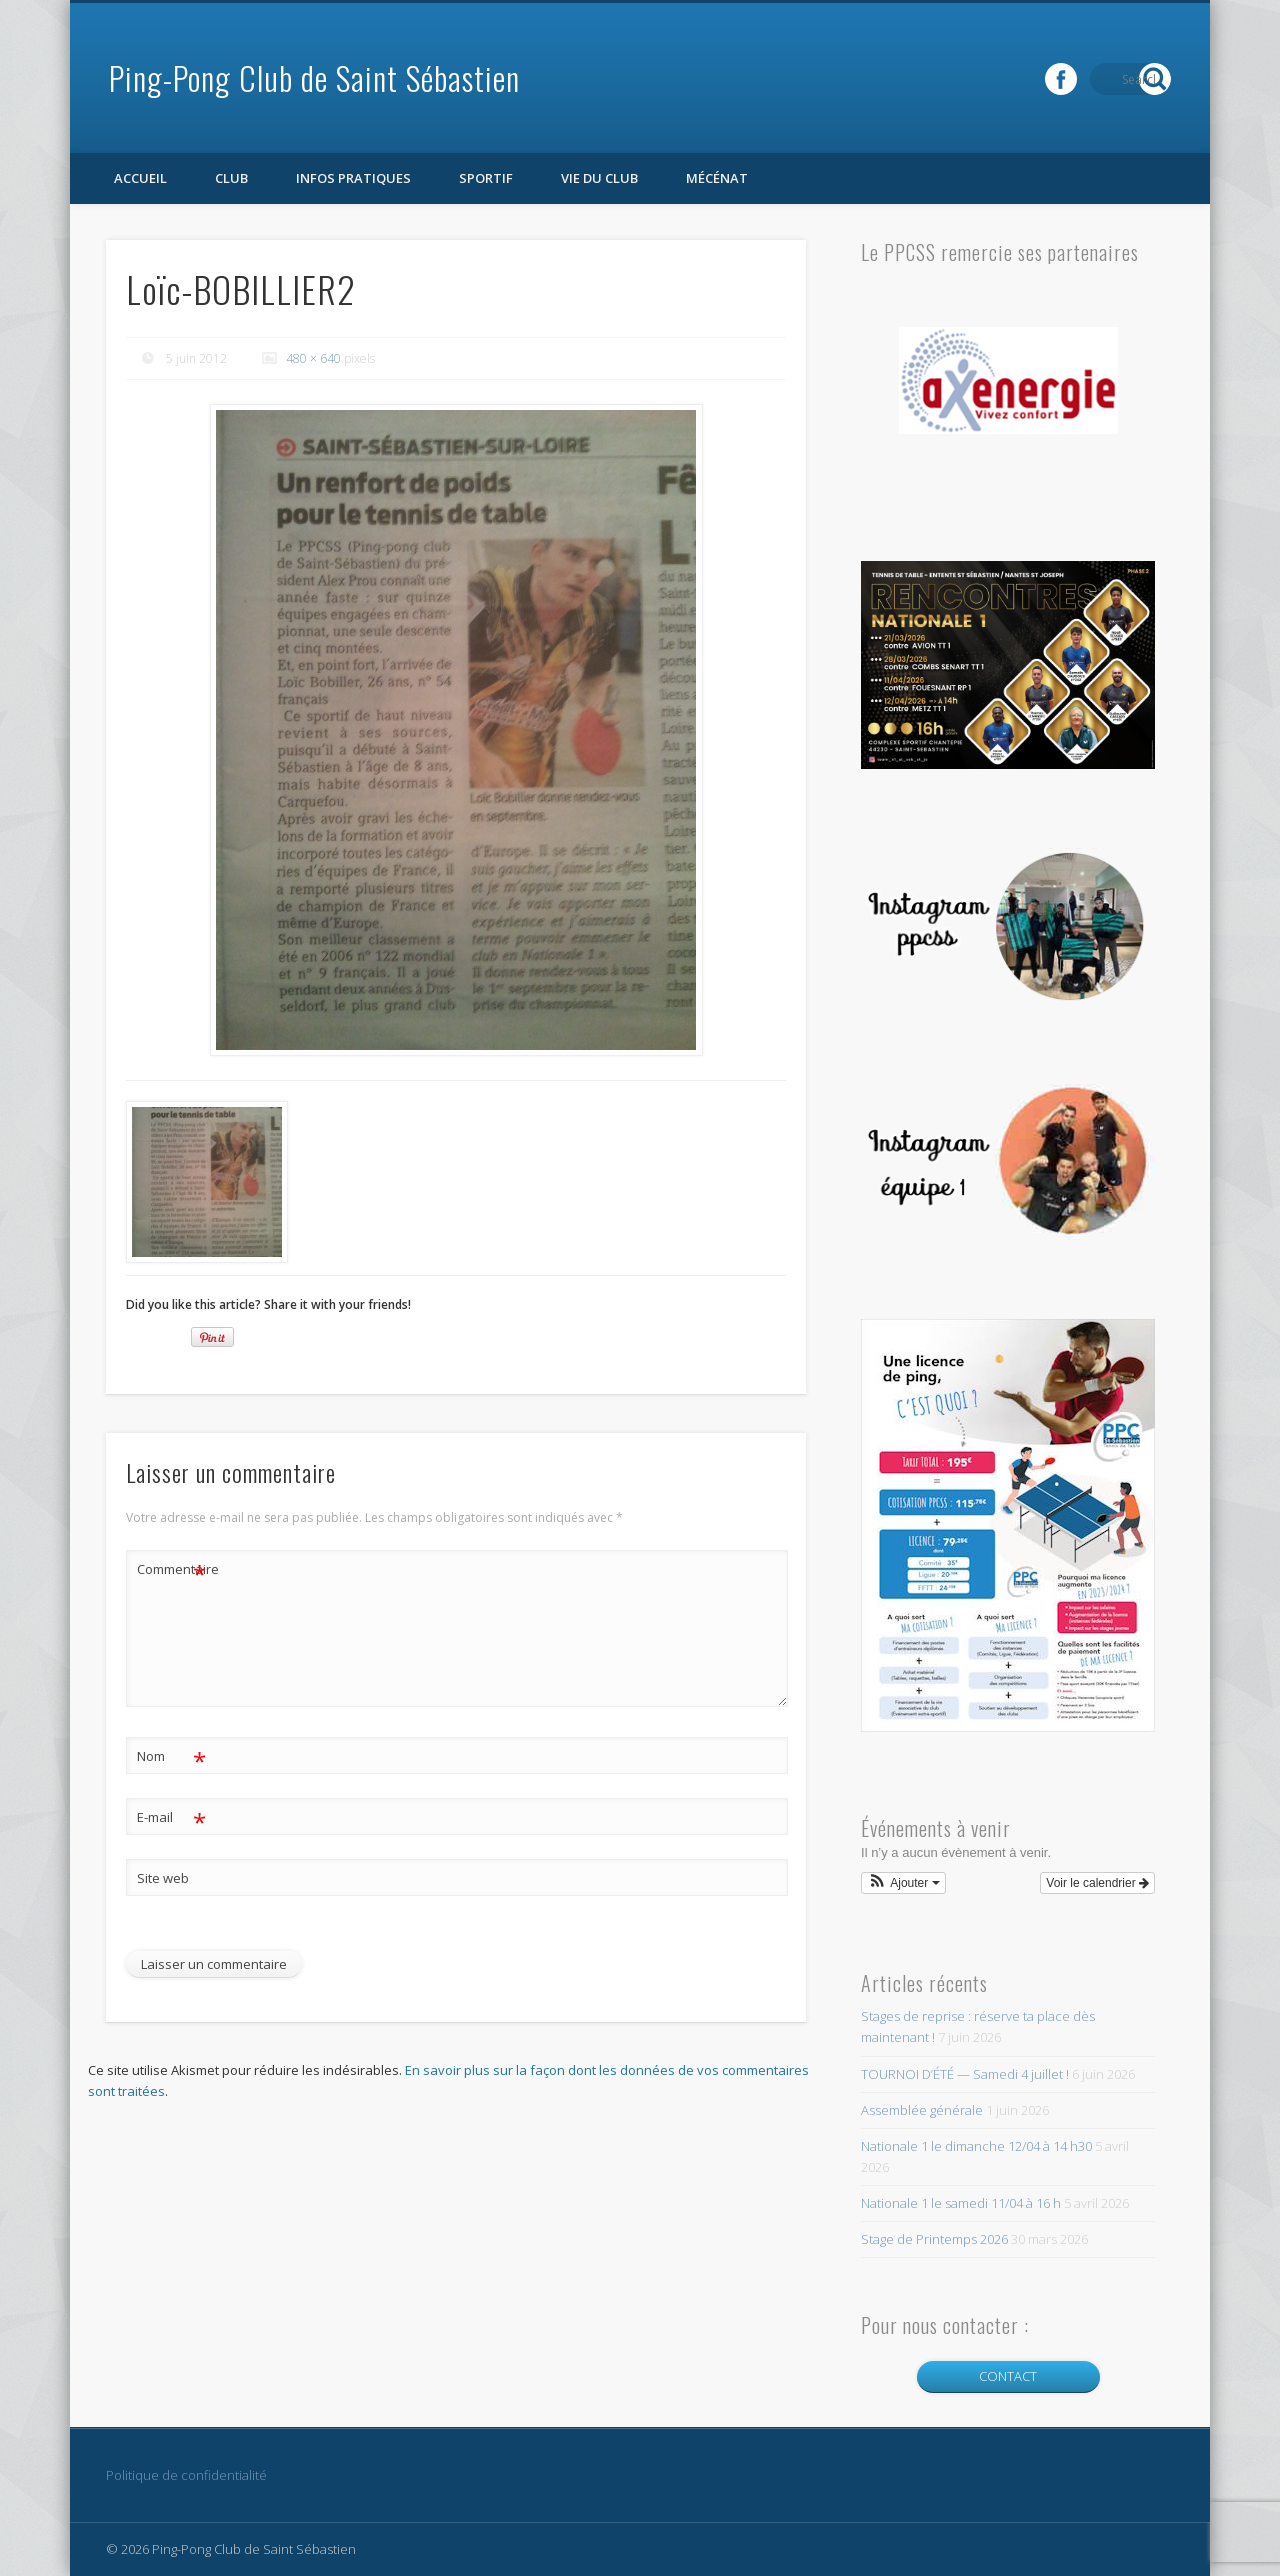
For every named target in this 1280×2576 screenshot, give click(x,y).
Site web (163, 1878)
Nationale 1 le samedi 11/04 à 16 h (961, 2203)
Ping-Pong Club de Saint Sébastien (314, 77)
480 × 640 (313, 358)
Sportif (486, 178)
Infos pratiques (353, 178)
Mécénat (717, 178)
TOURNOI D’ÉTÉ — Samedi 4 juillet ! (965, 2074)
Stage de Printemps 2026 (934, 2239)
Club (231, 178)
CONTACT (1008, 2376)
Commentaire (172, 1569)
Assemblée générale (922, 2110)
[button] (903, 1883)
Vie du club (599, 178)
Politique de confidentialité (186, 2475)
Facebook (1114, 79)
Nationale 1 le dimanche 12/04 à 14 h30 (976, 2146)
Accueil (140, 178)
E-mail (171, 1817)
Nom (171, 1756)
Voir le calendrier (1097, 1883)
